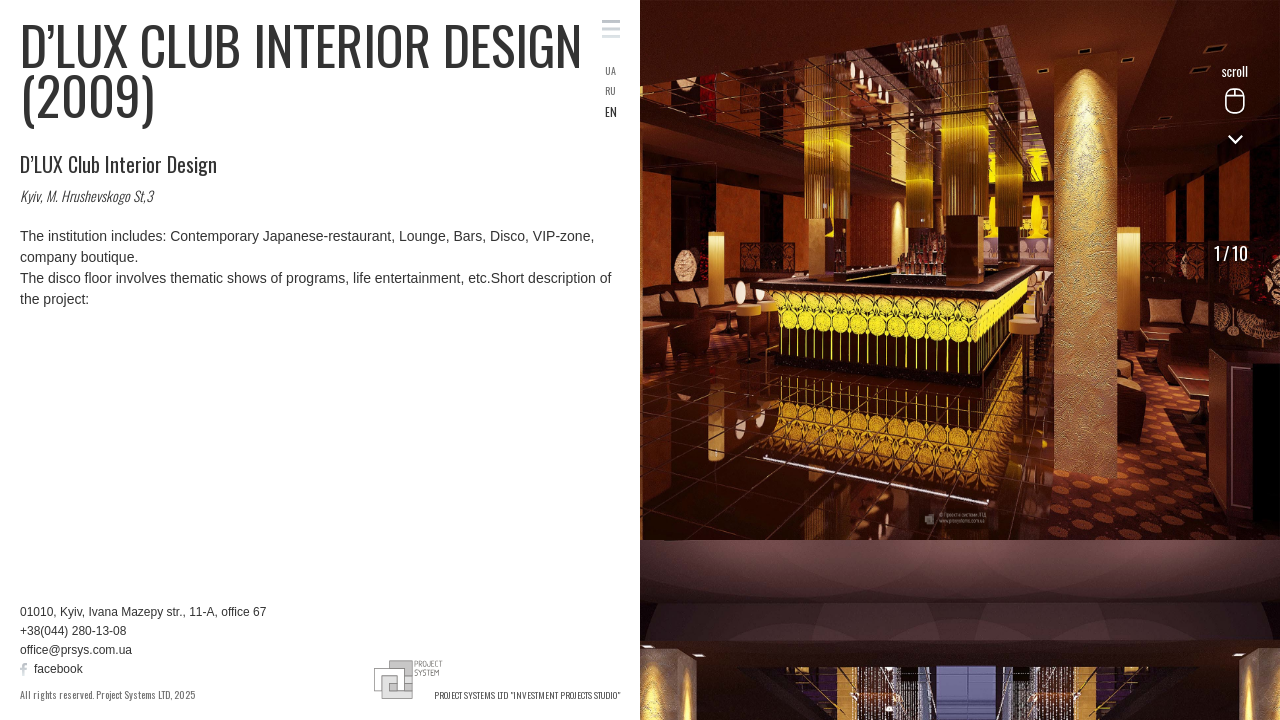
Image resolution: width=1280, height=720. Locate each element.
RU (610, 91)
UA (610, 71)
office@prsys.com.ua (76, 650)
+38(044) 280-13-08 (73, 631)
